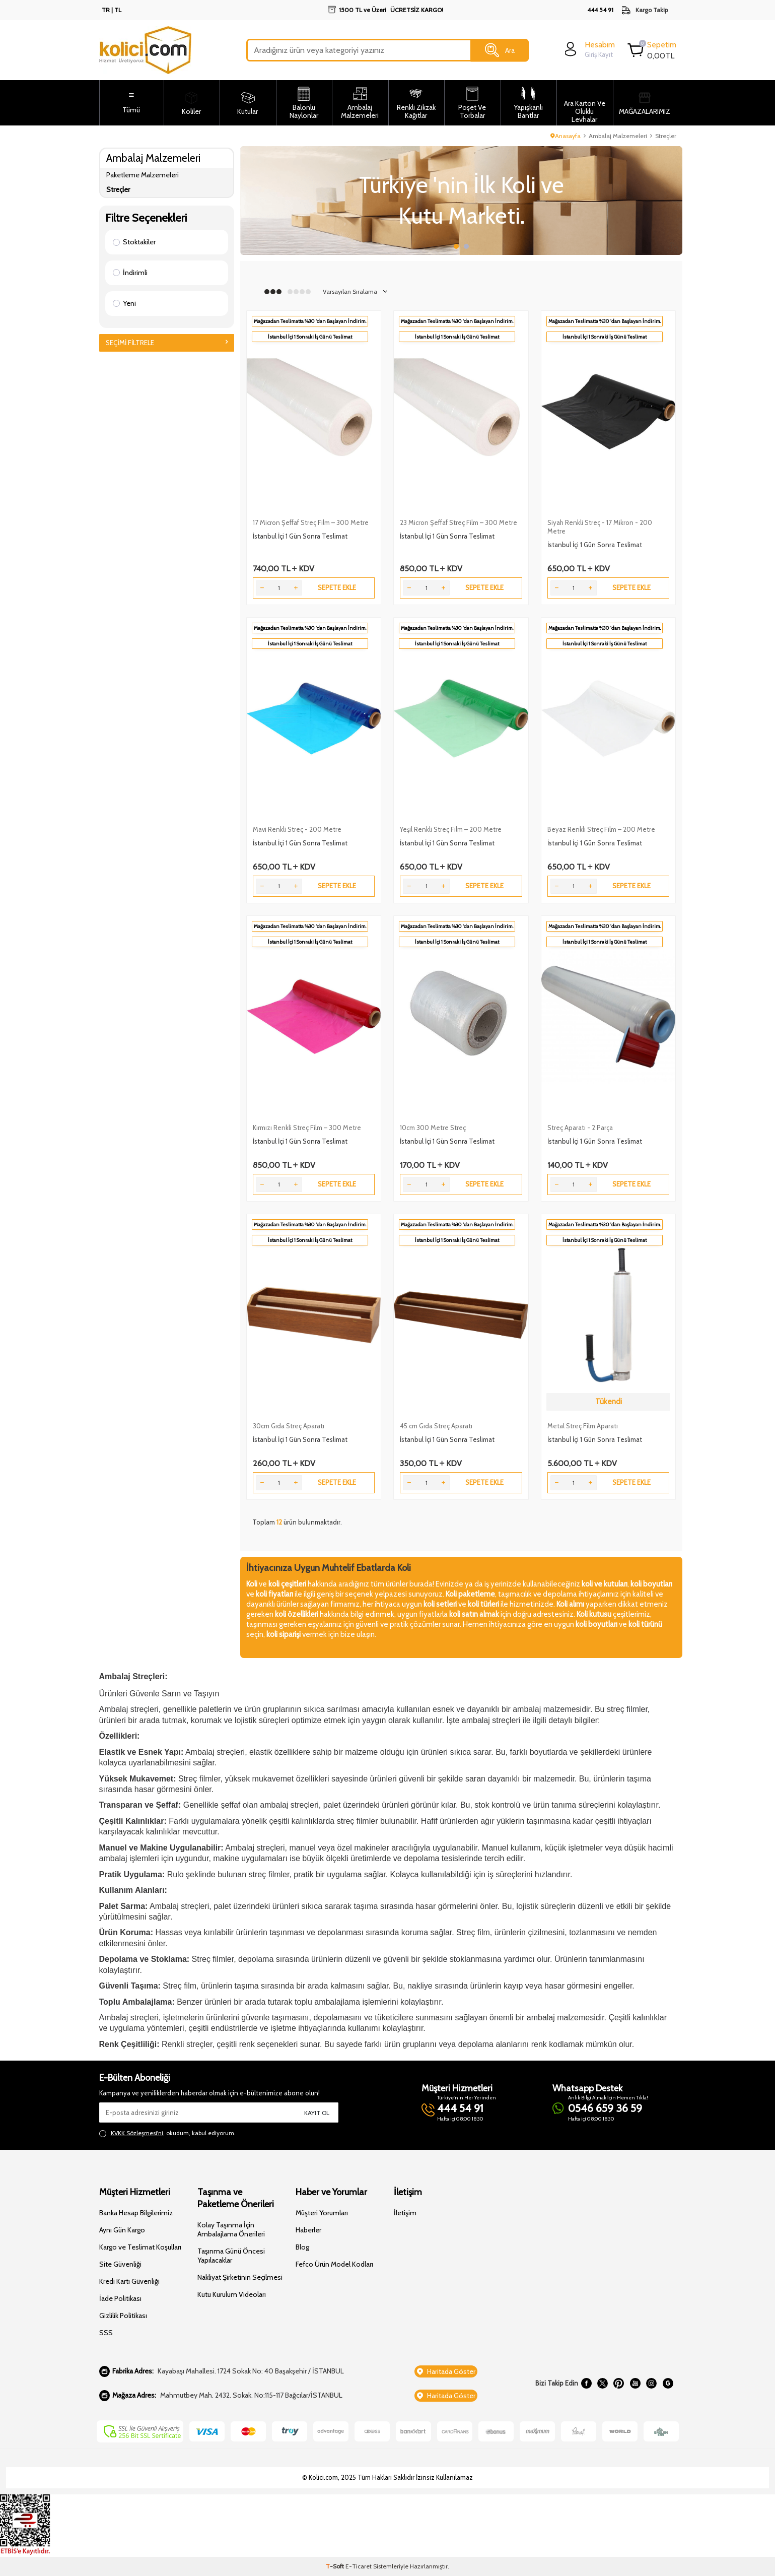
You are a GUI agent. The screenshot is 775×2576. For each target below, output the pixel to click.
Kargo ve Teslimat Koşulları (140, 2247)
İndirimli (130, 272)
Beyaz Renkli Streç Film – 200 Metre (601, 829)
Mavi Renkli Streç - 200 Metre (297, 829)
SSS (106, 2332)
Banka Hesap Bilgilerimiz (136, 2212)
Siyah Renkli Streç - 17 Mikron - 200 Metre (599, 526)
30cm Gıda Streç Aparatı (288, 1426)
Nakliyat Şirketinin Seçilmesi (240, 2277)
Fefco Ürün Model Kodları (334, 2264)
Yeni (124, 303)
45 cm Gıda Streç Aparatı (436, 1426)
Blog (302, 2247)
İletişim (405, 2212)
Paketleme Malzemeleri (142, 174)
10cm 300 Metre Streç (433, 1128)
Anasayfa (565, 136)
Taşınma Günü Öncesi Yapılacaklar (231, 2256)
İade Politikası (120, 2298)
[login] (588, 49)
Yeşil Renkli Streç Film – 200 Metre (451, 829)
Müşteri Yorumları (322, 2212)
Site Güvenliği (120, 2264)
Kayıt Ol (316, 2113)
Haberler (308, 2229)
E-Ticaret (358, 2566)
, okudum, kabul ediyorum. (167, 2133)
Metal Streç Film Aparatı (582, 1426)
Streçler (118, 189)
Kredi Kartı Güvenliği (129, 2281)
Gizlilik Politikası (123, 2315)
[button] (456, 246)
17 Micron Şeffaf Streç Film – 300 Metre (311, 522)
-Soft (335, 2566)
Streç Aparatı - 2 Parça (580, 1128)
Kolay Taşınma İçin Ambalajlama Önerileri (231, 2229)
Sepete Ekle (337, 587)
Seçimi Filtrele (167, 342)
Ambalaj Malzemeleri (618, 136)
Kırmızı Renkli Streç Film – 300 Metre (307, 1128)
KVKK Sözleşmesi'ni (137, 2133)
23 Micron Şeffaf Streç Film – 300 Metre (458, 522)
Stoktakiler (134, 241)
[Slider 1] (461, 200)
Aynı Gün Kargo (122, 2229)
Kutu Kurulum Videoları (231, 2294)
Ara (500, 50)
